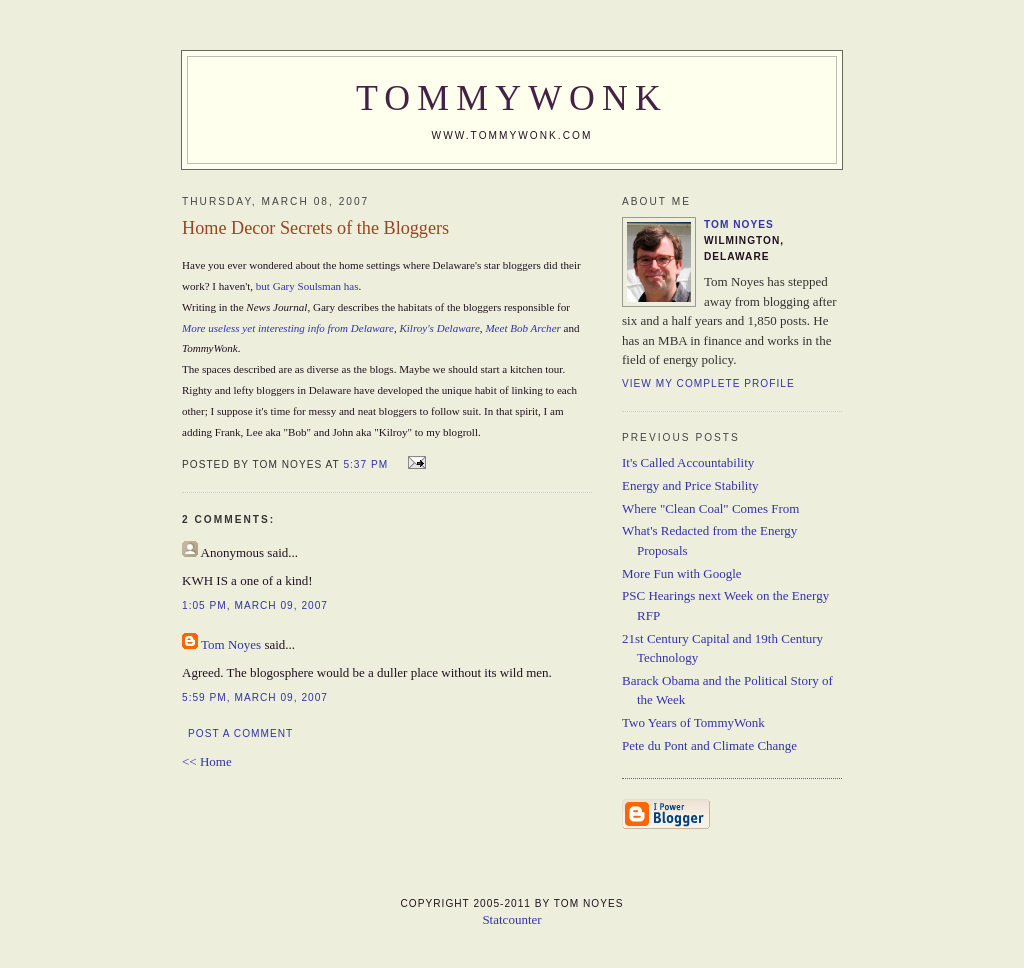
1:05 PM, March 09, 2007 (255, 605)
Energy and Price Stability (690, 485)
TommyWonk (512, 98)
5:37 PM (365, 464)
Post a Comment (240, 733)
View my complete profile (708, 383)
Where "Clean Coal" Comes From (710, 508)
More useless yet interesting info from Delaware (288, 328)
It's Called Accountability (688, 462)
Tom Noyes (231, 644)
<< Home (207, 761)
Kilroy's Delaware (439, 328)
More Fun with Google (682, 573)
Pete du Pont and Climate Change (709, 745)
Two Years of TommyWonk (693, 722)
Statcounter (511, 919)
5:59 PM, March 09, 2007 (255, 697)
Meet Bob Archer (522, 328)
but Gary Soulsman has (307, 286)
